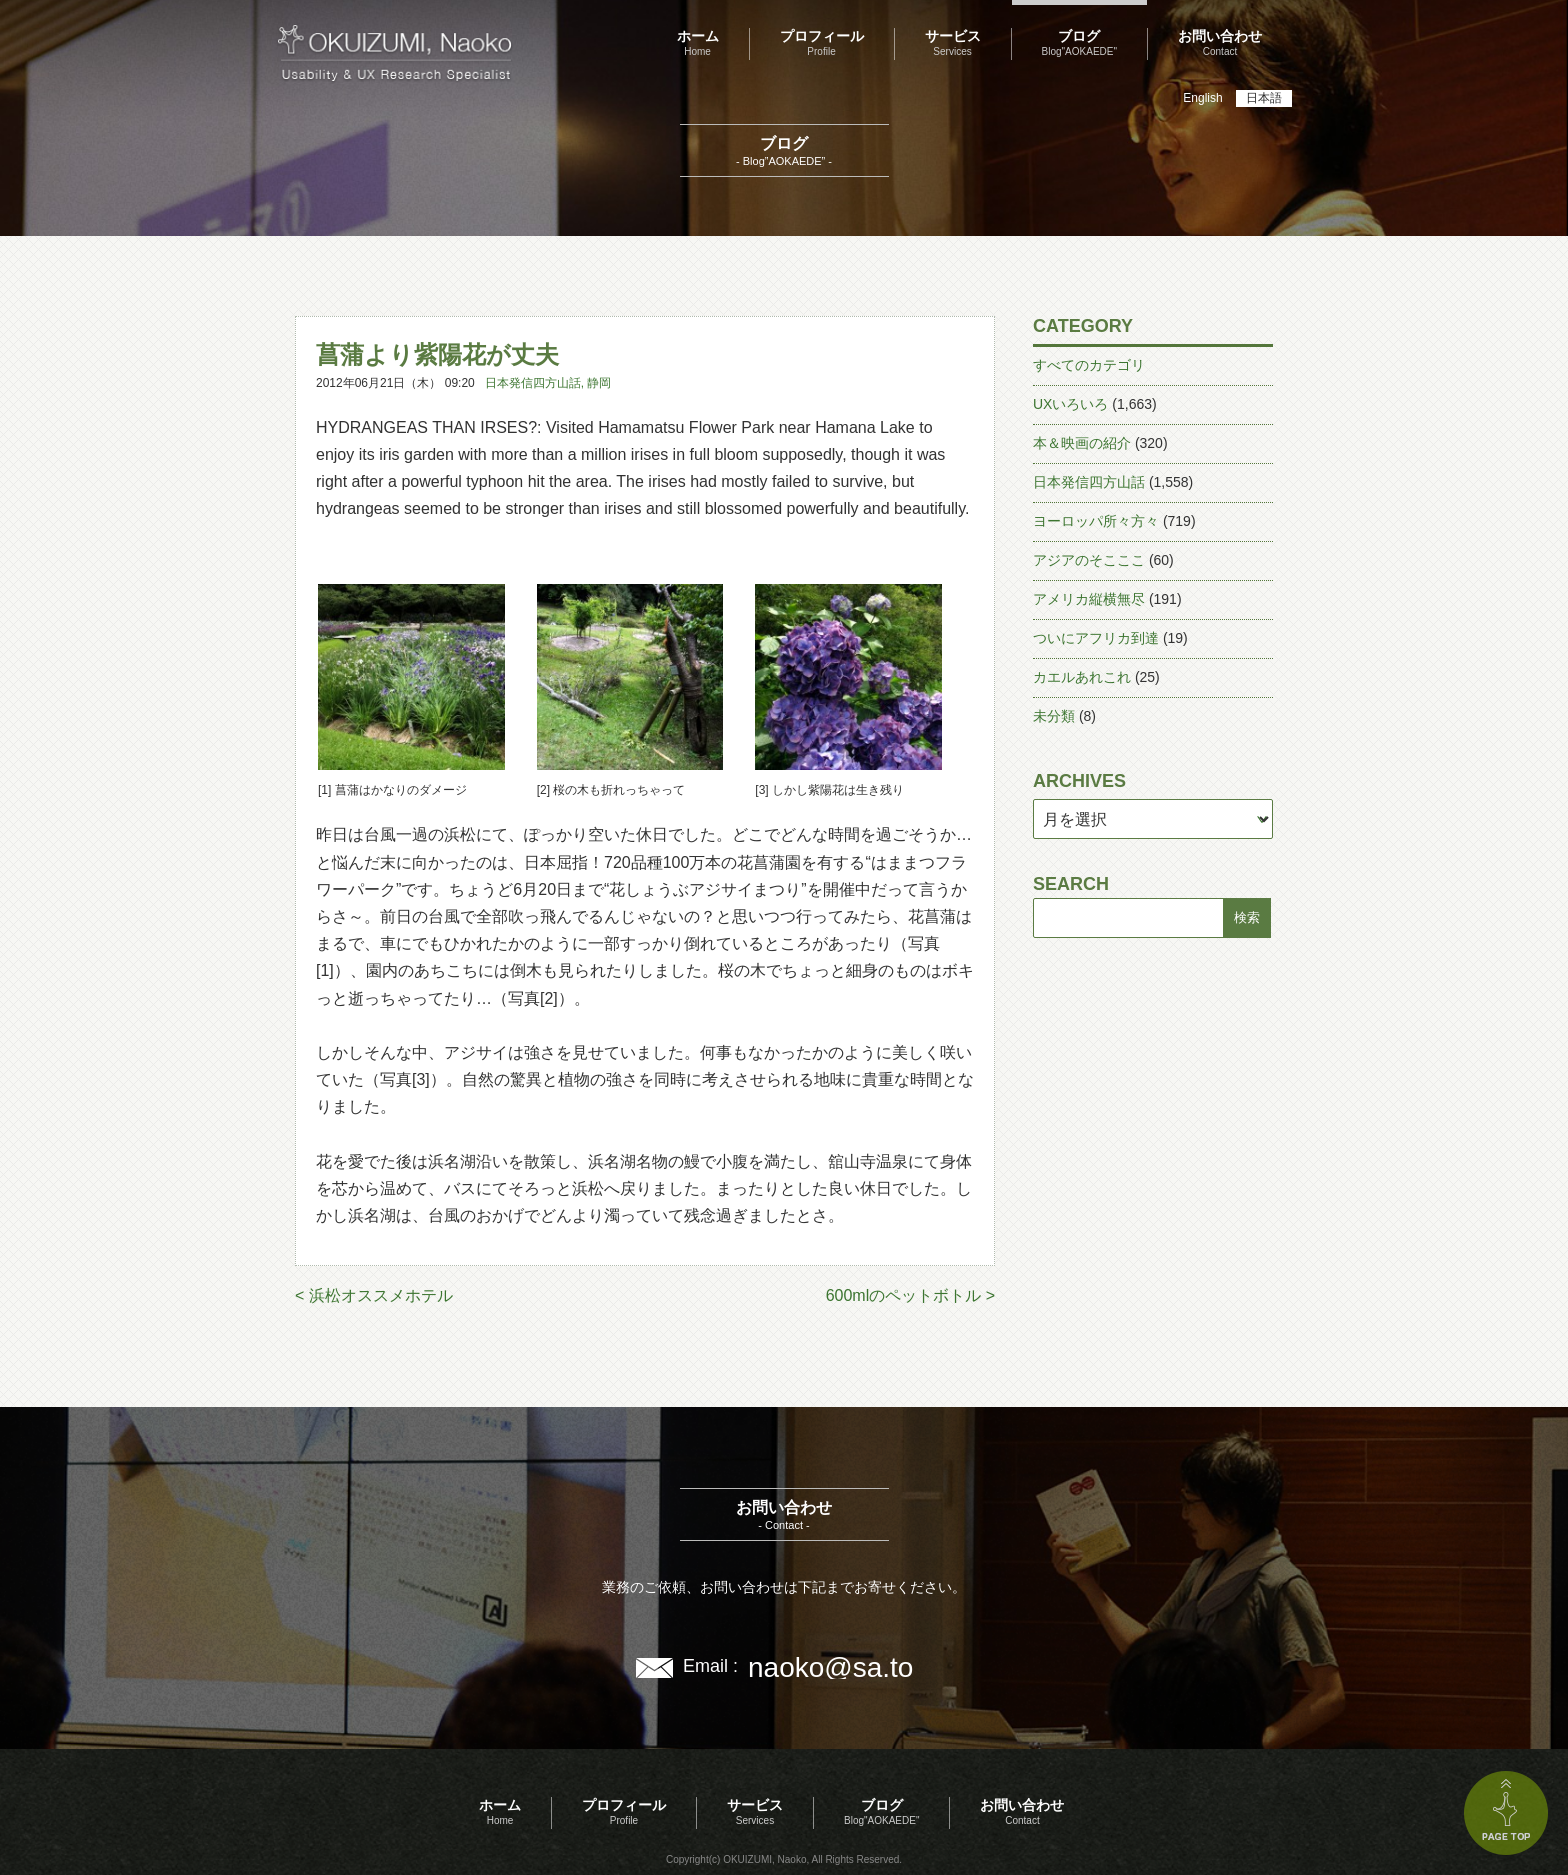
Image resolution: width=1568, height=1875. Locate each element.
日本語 (1264, 98)
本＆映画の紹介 (1082, 443)
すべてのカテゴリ (1089, 365)
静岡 (599, 383)
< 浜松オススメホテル (374, 1295)
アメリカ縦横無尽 (1089, 599)
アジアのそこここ (1089, 560)
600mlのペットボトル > (910, 1295)
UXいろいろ (1070, 404)
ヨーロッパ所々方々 (1096, 521)
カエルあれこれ (1082, 677)
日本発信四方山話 (533, 383)
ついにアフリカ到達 (1096, 638)
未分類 (1054, 716)
